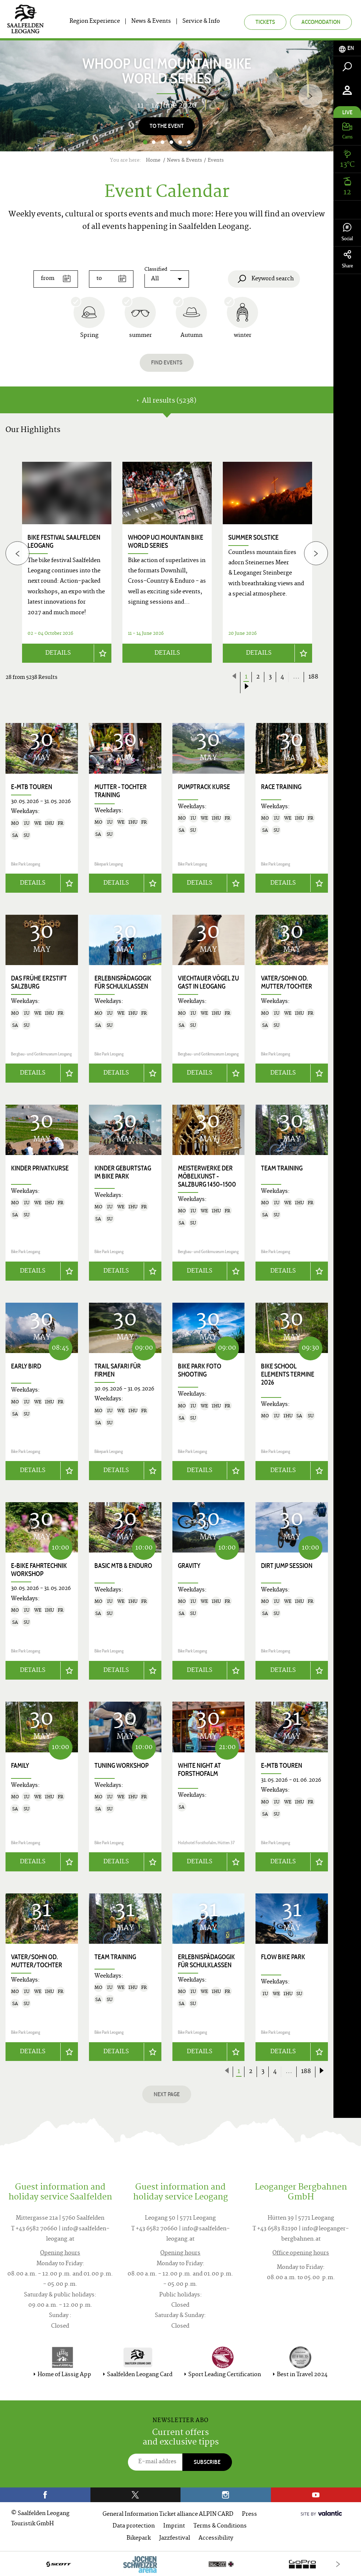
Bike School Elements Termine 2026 (287, 1373)
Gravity (189, 1565)
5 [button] (180, 142)
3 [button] (162, 142)
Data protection (133, 2525)
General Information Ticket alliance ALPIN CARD (168, 2513)
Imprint (174, 2525)
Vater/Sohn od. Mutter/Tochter (286, 982)
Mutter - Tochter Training (120, 790)
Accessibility (216, 2537)
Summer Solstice (253, 537)
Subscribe (207, 2460)
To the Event (167, 125)
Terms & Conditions (220, 2525)
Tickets (265, 21)
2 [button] (154, 142)
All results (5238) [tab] (166, 401)
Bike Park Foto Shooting (199, 1369)
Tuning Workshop (121, 1764)
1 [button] (145, 142)
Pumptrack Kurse (204, 786)
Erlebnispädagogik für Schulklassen (122, 982)
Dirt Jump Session (286, 1565)
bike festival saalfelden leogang (64, 541)
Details (58, 653)
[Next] (310, 96)
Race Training (281, 786)
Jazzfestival (174, 2537)
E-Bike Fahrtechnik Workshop (39, 1569)
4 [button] (171, 142)
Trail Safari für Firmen (117, 1369)
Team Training (282, 1168)
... (296, 676)
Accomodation (320, 21)
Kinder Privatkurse (40, 1168)
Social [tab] (347, 232)
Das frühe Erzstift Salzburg (39, 982)
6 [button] (189, 142)
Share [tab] (347, 259)
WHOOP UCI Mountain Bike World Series (165, 541)
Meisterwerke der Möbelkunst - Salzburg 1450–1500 (207, 1176)
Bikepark (138, 2537)
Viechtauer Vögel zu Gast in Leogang (208, 982)
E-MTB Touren (31, 786)
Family (20, 1764)
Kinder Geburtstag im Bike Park (122, 1172)
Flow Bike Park (283, 1956)
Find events (166, 362)
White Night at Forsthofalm (199, 1768)
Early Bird (26, 1365)
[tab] (347, 48)
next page (167, 2093)
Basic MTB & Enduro (123, 1565)
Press (249, 2513)
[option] (166, 95)
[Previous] (17, 553)
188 (313, 676)
